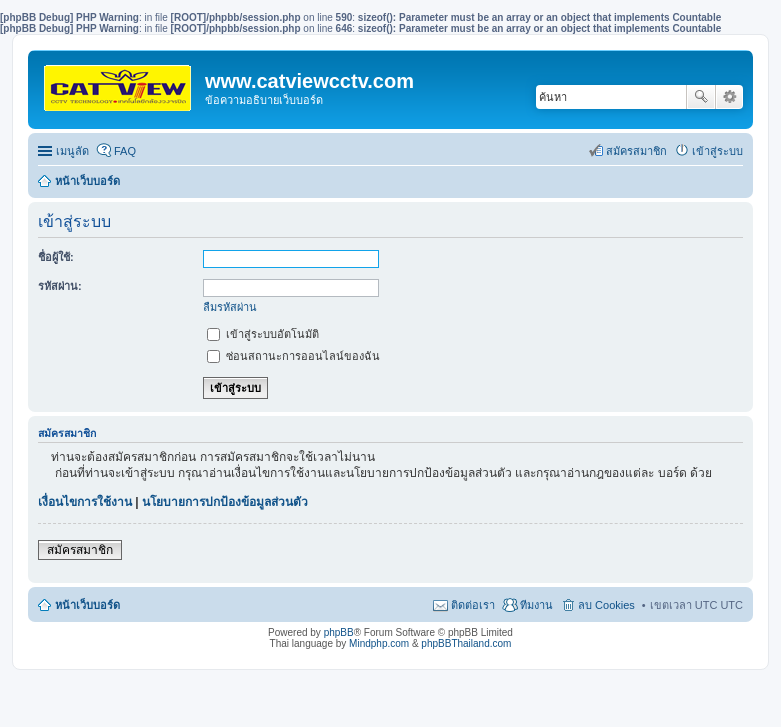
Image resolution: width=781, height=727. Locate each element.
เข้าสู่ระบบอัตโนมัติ (263, 334)
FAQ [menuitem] (125, 151)
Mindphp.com (379, 643)
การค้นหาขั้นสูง (729, 97)
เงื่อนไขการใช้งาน (85, 502)
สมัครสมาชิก (80, 550)
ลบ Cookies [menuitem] (606, 605)
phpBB (339, 632)
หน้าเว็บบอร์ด (87, 181)
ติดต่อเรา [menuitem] (473, 605)
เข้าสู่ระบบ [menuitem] (717, 151)
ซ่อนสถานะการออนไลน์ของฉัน (293, 356)
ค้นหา (701, 97)
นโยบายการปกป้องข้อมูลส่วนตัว (225, 502)
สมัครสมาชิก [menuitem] (636, 151)
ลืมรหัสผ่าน (230, 307)
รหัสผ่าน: (60, 286)
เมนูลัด (72, 151)
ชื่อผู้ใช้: (56, 257)
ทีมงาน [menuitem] (536, 605)
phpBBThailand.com (466, 643)
